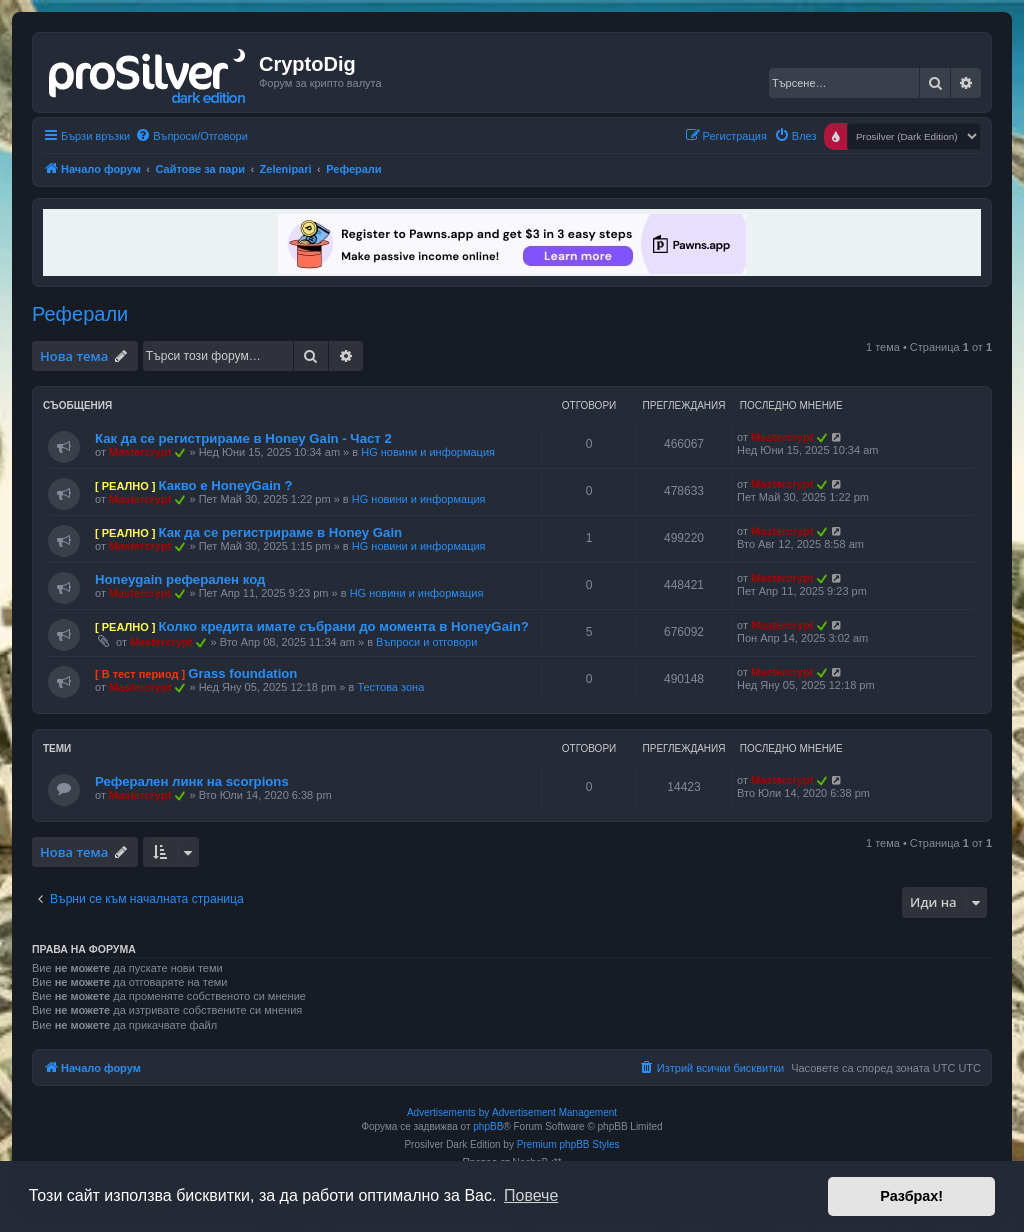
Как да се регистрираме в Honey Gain (280, 532)
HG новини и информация (428, 452)
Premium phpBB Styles (568, 1144)
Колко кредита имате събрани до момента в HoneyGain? (343, 626)
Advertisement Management (554, 1112)
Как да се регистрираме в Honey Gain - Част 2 (243, 438)
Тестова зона (390, 687)
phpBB (488, 1126)
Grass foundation (242, 673)
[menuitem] (191, 136)
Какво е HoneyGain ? (225, 485)
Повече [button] (531, 1195)
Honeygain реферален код (180, 579)
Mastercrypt (140, 452)
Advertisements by (448, 1112)
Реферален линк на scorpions (192, 781)
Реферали (80, 314)
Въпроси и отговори (426, 642)
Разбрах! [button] (911, 1196)
